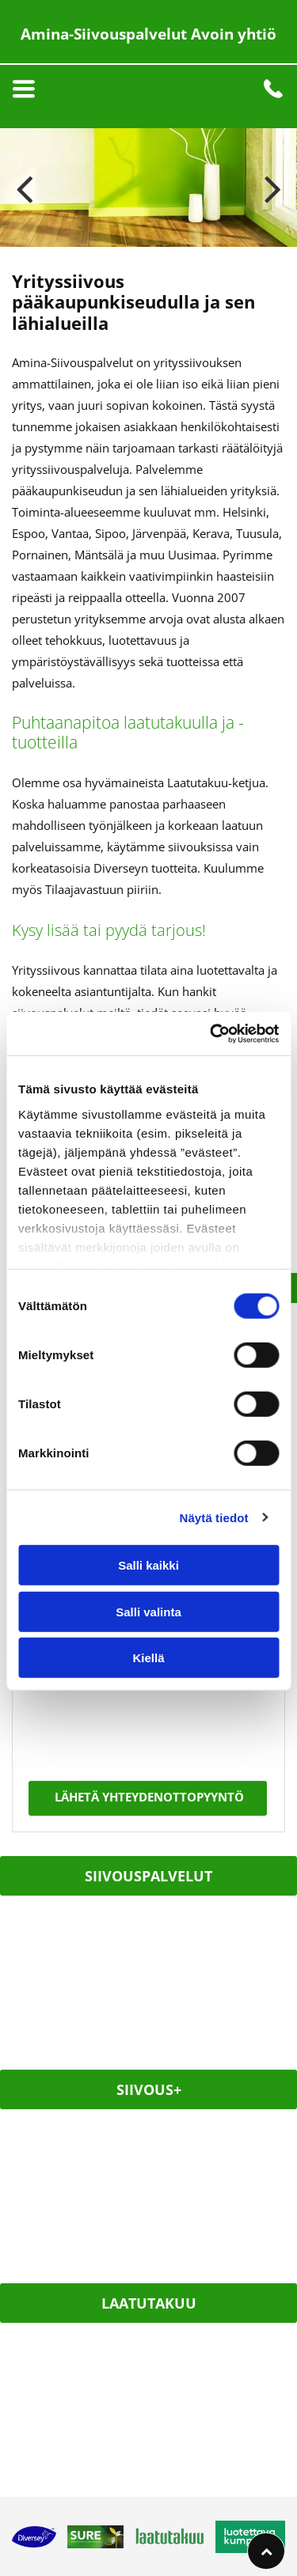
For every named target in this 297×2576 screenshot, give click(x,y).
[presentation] (94, 1707)
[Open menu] (24, 88)
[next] (273, 187)
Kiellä (148, 1658)
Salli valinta (148, 1611)
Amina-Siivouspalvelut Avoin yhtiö (148, 34)
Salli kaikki (148, 1565)
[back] (24, 187)
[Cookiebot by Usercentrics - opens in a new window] (211, 1033)
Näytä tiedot (214, 1517)
